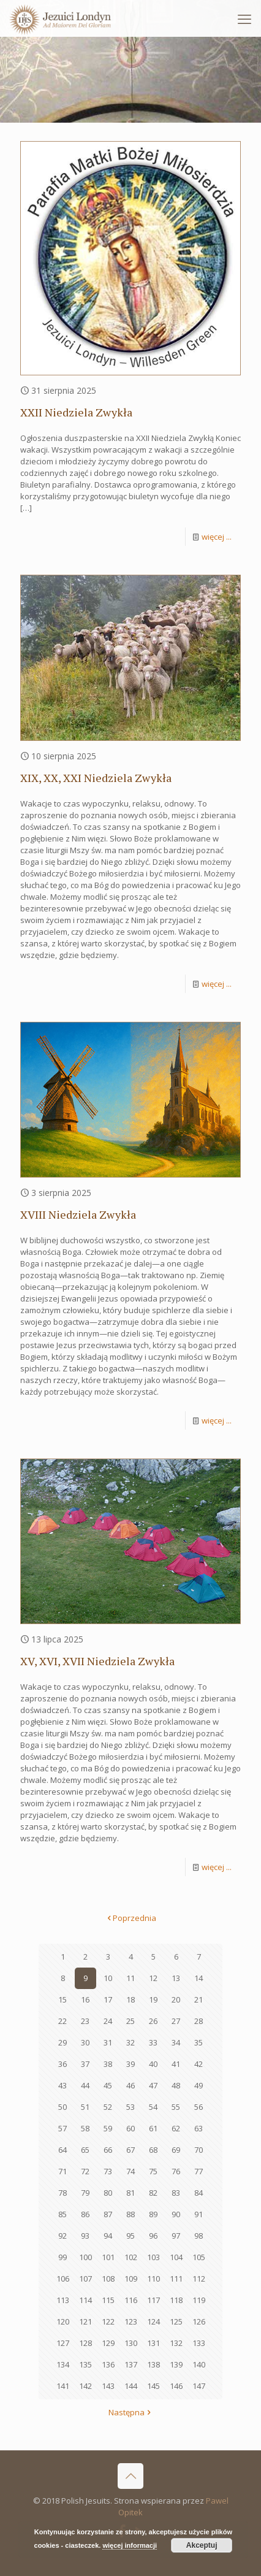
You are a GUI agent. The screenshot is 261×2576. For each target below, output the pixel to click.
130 (130, 2342)
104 (176, 2257)
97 (176, 2235)
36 (62, 2063)
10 (108, 1978)
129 (108, 2342)
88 (130, 2214)
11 (130, 1978)
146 (176, 2385)
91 (198, 2214)
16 (85, 1999)
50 (62, 2106)
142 (85, 2385)
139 (176, 2364)
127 (62, 2342)
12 (153, 1978)
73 (108, 2171)
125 (176, 2321)
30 (85, 2042)
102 (130, 2257)
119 (198, 2300)
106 (62, 2278)
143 (108, 2385)
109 (130, 2278)
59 (108, 2128)
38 (108, 2063)
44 (85, 2085)
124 (153, 2321)
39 (130, 2063)
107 (85, 2278)
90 (176, 2214)
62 (176, 2128)
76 (176, 2171)
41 (176, 2063)
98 (198, 2235)
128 (85, 2342)
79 (85, 2192)
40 (153, 2063)
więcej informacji (129, 2545)
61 (153, 2128)
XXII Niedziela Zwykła (76, 412)
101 (108, 2257)
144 (130, 2385)
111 (176, 2278)
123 (130, 2321)
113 (62, 2300)
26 (153, 2020)
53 (130, 2106)
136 (108, 2364)
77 (198, 2171)
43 (62, 2085)
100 (85, 2257)
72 (85, 2171)
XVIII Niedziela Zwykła (78, 1214)
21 (198, 1999)
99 (62, 2257)
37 (85, 2063)
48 (176, 2085)
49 (198, 2085)
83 (176, 2192)
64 (62, 2149)
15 (62, 1999)
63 (198, 2128)
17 (108, 1999)
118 (176, 2300)
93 (85, 2235)
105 (198, 2257)
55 (176, 2106)
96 (153, 2235)
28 (198, 2020)
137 (130, 2364)
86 (85, 2214)
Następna (130, 2412)
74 (130, 2171)
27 (176, 2020)
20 (176, 1999)
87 (108, 2214)
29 (62, 2042)
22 (62, 2020)
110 (153, 2278)
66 (108, 2149)
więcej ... (217, 536)
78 (62, 2192)
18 (130, 1999)
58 (85, 2128)
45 (108, 2085)
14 (198, 1978)
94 (108, 2235)
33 (153, 2042)
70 (198, 2149)
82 (153, 2192)
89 (153, 2214)
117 (153, 2300)
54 (153, 2106)
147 (198, 2385)
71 (62, 2171)
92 (62, 2235)
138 (153, 2364)
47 (153, 2085)
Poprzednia (130, 1917)
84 (198, 2192)
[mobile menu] (244, 18)
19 (153, 1999)
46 (130, 2085)
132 (176, 2342)
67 (130, 2149)
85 (62, 2214)
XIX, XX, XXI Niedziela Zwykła (96, 777)
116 (130, 2300)
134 (62, 2364)
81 (130, 2192)
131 (153, 2342)
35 (198, 2042)
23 (85, 2020)
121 (85, 2321)
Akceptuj (202, 2545)
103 (153, 2257)
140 (198, 2364)
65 (85, 2149)
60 (130, 2128)
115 (108, 2300)
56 (198, 2106)
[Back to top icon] (130, 2476)
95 (130, 2235)
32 (130, 2042)
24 (108, 2020)
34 (176, 2042)
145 (153, 2385)
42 (198, 2063)
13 (176, 1978)
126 (198, 2321)
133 (198, 2342)
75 (153, 2171)
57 (62, 2128)
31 (108, 2042)
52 (108, 2106)
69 (176, 2149)
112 (198, 2278)
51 (85, 2106)
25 (130, 2020)
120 (62, 2321)
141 (62, 2385)
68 (153, 2149)
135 (85, 2364)
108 (108, 2278)
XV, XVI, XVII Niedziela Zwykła (97, 1661)
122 (108, 2321)
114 (85, 2300)
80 (108, 2192)
